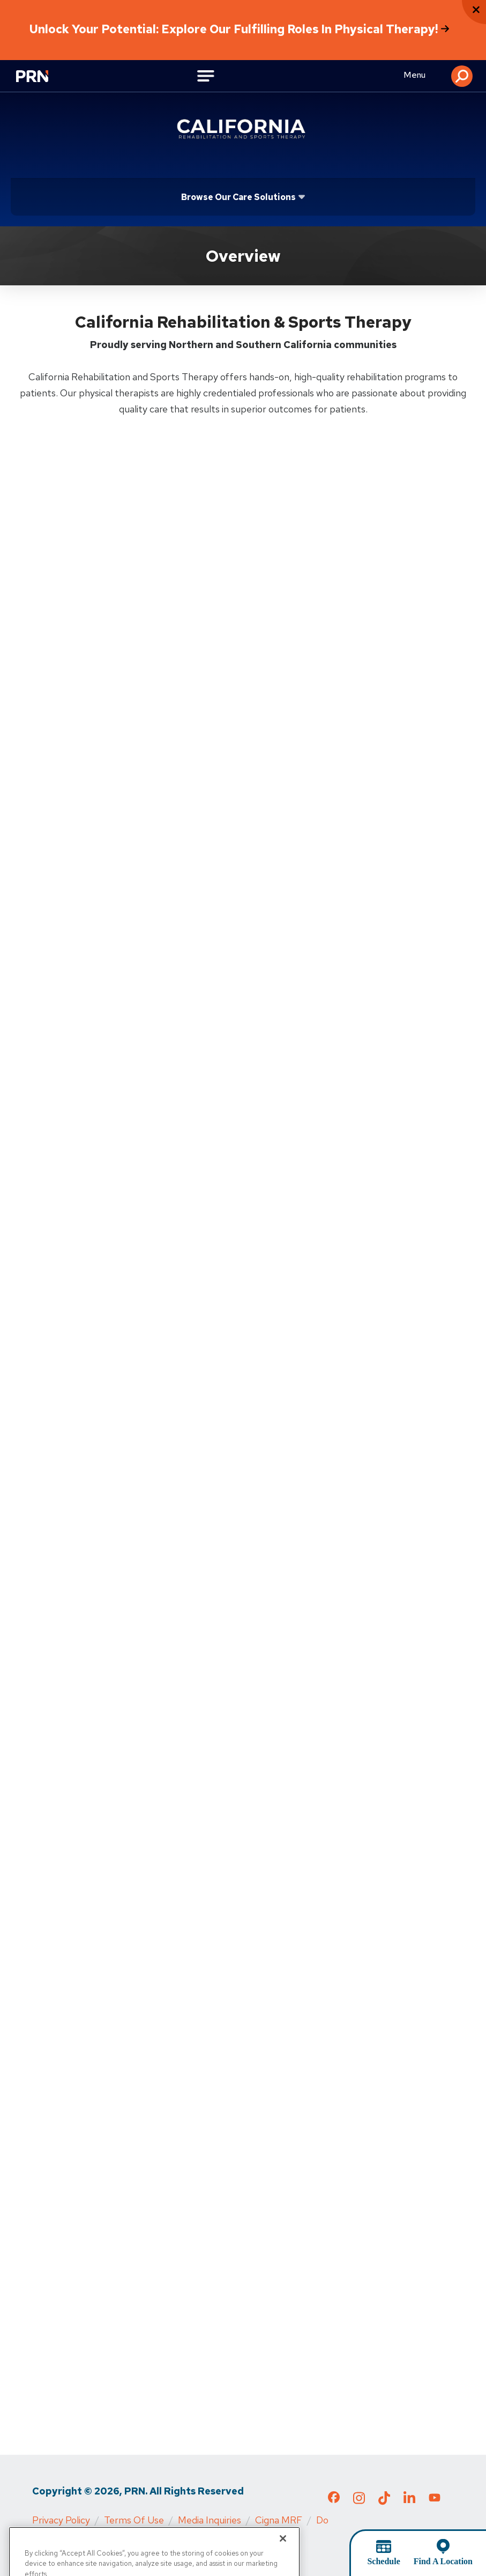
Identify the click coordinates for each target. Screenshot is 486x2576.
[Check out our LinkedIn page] (409, 2501)
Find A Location (443, 2561)
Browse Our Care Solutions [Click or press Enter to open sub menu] (238, 197)
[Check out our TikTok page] (384, 2501)
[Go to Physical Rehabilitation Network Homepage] (37, 77)
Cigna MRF (278, 2520)
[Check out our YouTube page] (434, 2499)
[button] (462, 76)
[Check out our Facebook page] (334, 2499)
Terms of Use (134, 2520)
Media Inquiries (209, 2520)
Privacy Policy (61, 2520)
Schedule (383, 2561)
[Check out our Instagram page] (359, 2501)
